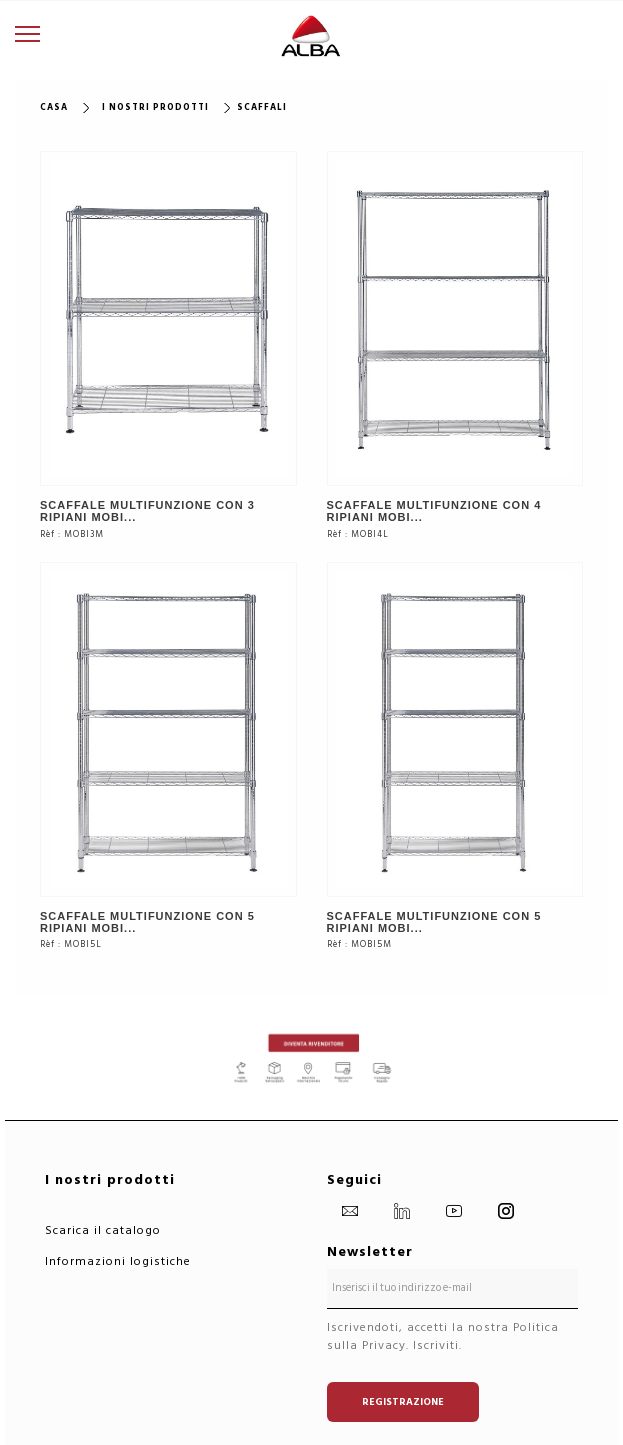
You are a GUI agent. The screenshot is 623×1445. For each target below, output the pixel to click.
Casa (54, 107)
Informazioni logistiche (118, 1261)
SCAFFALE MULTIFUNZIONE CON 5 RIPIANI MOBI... (147, 922)
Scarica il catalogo (103, 1230)
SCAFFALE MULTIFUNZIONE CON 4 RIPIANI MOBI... (434, 511)
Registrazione (403, 1402)
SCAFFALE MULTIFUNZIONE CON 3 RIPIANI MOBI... (147, 511)
